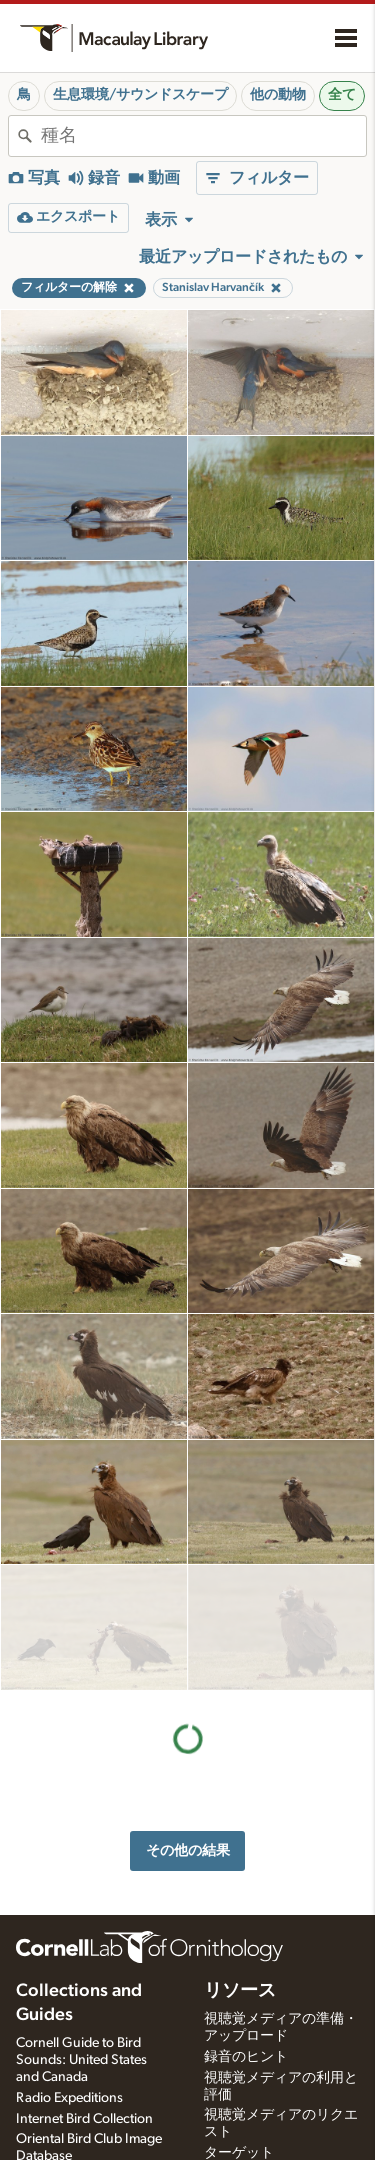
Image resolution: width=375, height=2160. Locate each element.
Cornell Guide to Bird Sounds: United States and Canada (81, 1946)
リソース (240, 1877)
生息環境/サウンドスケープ (140, 95)
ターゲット (239, 2039)
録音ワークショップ (267, 2144)
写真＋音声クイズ (260, 2060)
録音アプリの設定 (260, 2102)
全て (342, 95)
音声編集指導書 (253, 2081)
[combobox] (203, 136)
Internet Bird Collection (84, 2005)
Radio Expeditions (69, 1984)
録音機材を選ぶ (253, 2123)
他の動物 (278, 95)
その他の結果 (188, 1724)
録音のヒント (246, 1943)
